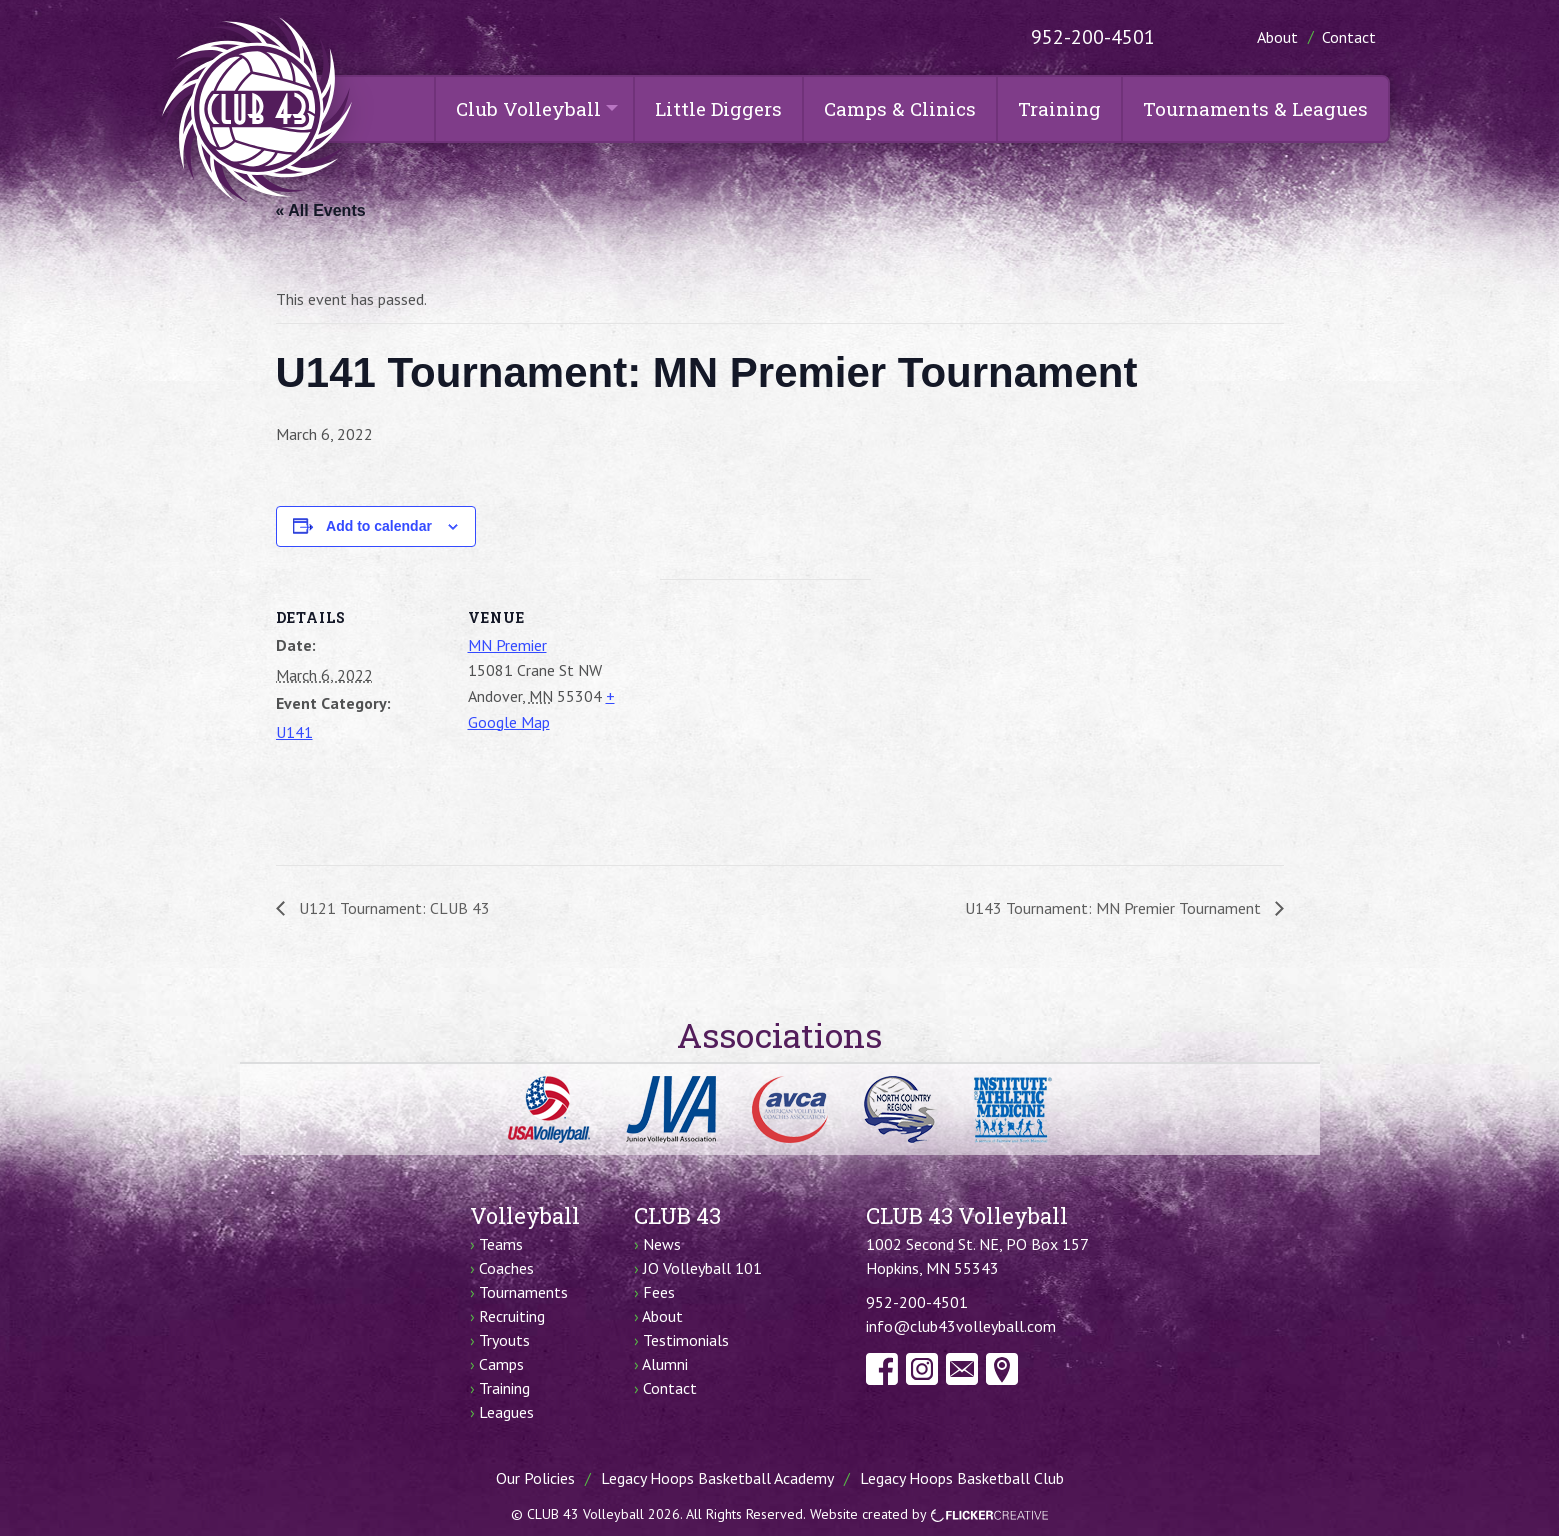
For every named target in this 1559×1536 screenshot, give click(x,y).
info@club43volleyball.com (961, 1326)
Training (1059, 108)
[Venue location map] (765, 717)
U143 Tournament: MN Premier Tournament (1115, 908)
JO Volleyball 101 (702, 1268)
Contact (1349, 37)
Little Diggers (718, 108)
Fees (659, 1292)
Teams (501, 1244)
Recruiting (512, 1316)
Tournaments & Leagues (1255, 108)
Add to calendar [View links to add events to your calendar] (379, 526)
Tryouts (504, 1340)
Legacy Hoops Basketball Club (962, 1478)
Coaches (506, 1268)
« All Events (321, 210)
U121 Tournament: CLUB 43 (392, 908)
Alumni (665, 1364)
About (1277, 37)
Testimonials (686, 1340)
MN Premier (507, 645)
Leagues (506, 1412)
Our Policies (535, 1478)
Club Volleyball (528, 108)
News (662, 1244)
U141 (294, 732)
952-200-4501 (1093, 37)
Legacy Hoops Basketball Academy (717, 1478)
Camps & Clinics (900, 108)
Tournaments (523, 1292)
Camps (501, 1364)
